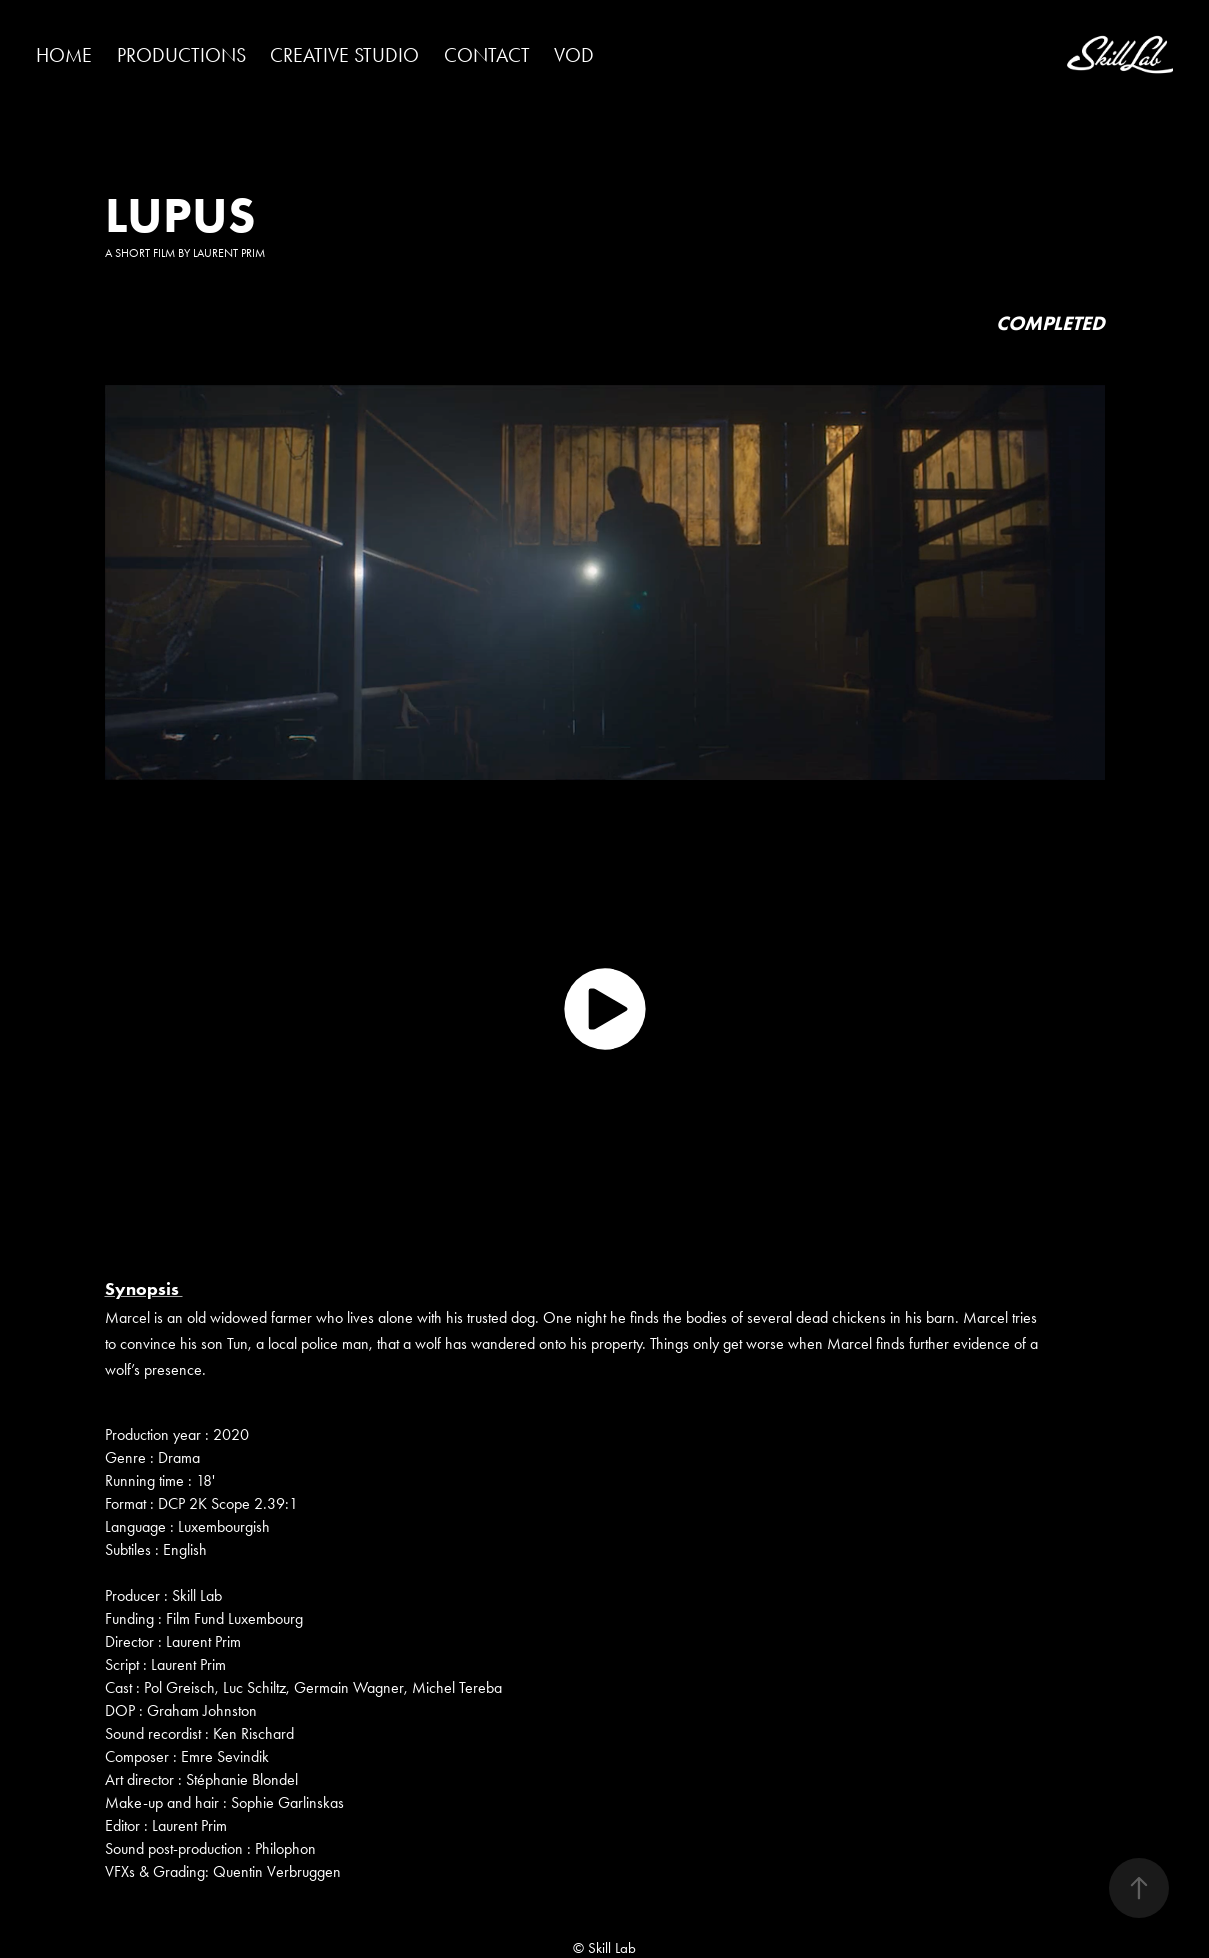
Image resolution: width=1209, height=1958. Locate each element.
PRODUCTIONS (181, 55)
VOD (574, 55)
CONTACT (487, 55)
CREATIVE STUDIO (344, 55)
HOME (64, 55)
